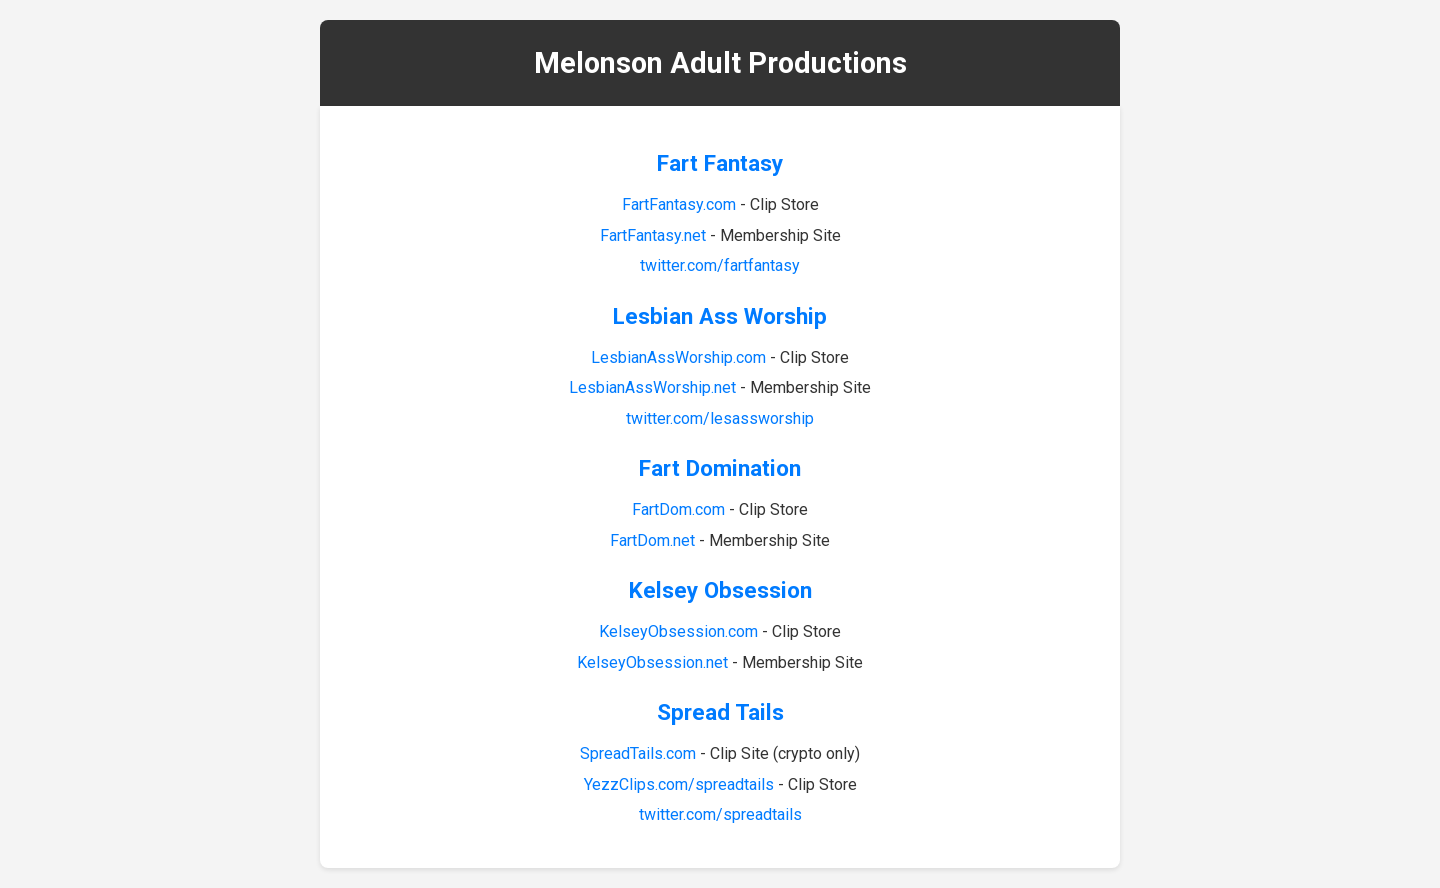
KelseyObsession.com (678, 631)
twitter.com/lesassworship (720, 418)
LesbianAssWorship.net (652, 387)
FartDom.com (678, 509)
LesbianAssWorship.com (678, 357)
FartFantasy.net (653, 235)
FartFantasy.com (679, 204)
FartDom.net (652, 540)
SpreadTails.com (638, 753)
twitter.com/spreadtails (720, 814)
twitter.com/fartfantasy (720, 265)
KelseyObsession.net (652, 662)
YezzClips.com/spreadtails (679, 784)
